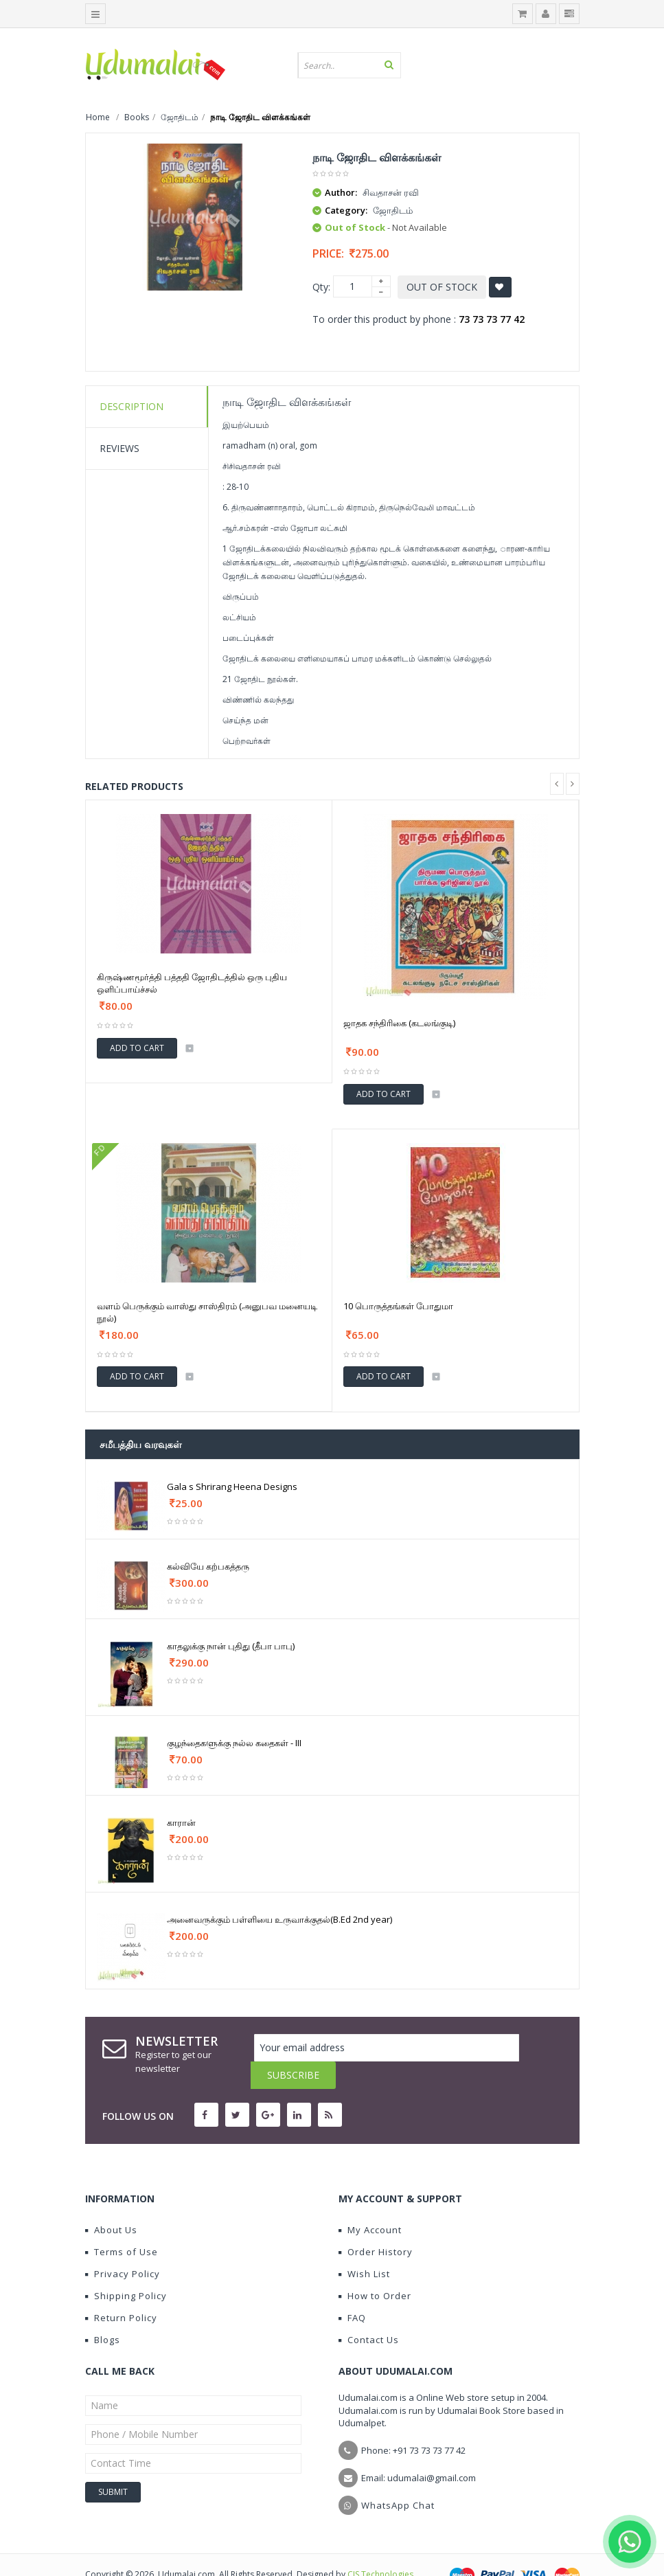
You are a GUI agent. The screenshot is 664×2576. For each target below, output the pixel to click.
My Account (370, 2202)
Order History (376, 2224)
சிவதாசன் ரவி (391, 192)
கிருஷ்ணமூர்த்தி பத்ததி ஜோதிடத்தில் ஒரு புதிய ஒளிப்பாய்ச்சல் (192, 983)
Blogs (102, 2312)
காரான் (181, 1822)
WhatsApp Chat (398, 2478)
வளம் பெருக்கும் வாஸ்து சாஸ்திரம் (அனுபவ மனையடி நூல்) (207, 1312)
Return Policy (121, 2290)
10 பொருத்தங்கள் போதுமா (398, 1306)
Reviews (119, 448)
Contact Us (369, 2312)
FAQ (352, 2290)
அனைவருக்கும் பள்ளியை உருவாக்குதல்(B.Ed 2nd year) (279, 1919)
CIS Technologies (380, 2547)
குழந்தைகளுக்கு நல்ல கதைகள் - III (234, 1743)
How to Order (375, 2268)
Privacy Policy (122, 2246)
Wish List (364, 2246)
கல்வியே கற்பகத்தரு (208, 1566)
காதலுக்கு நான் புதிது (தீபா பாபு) (231, 1646)
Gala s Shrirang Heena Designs (232, 1486)
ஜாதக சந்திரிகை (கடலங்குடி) (399, 1023)
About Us (111, 2202)
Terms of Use (121, 2224)
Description (131, 406)
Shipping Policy (126, 2268)
